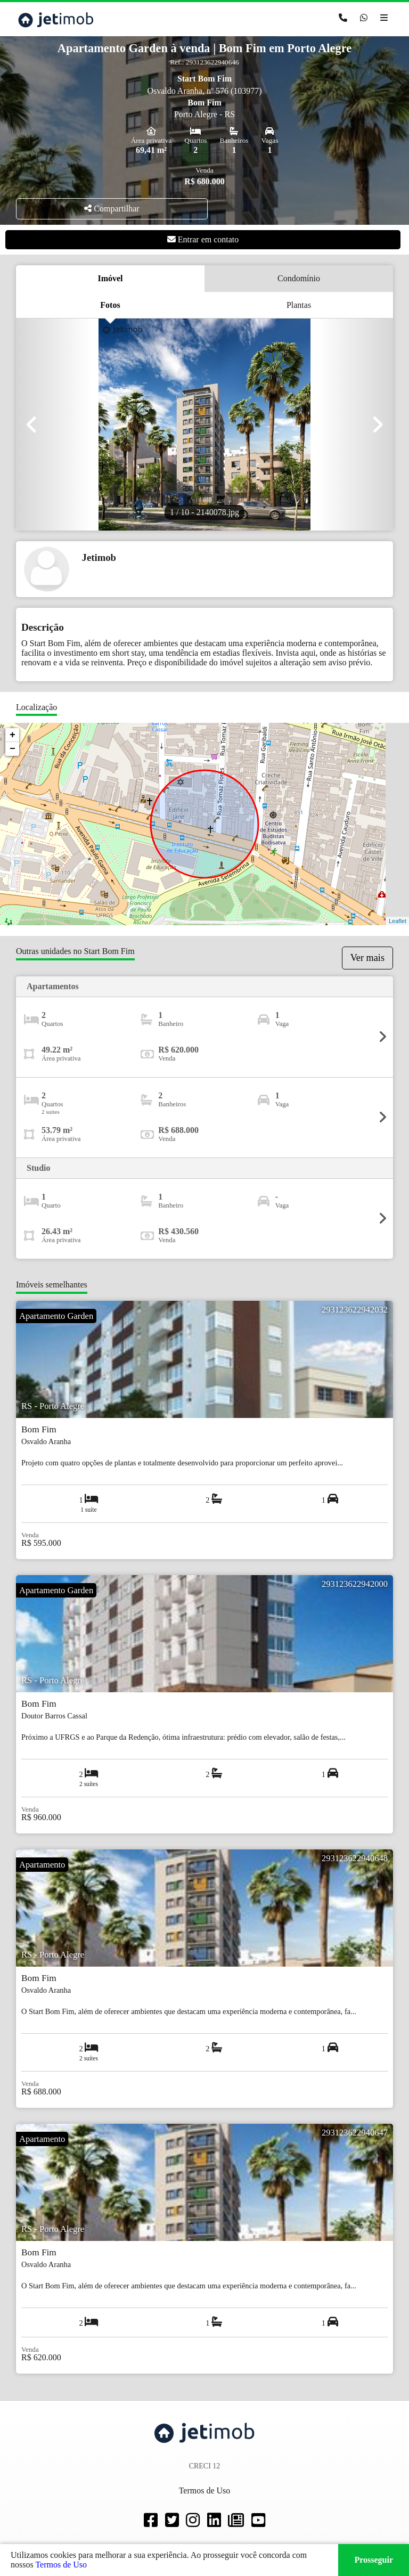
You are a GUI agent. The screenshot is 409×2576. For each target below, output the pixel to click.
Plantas (299, 304)
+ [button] (12, 735)
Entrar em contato (203, 239)
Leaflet (397, 921)
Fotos (110, 304)
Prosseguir (373, 2559)
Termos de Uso (61, 2564)
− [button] (12, 749)
